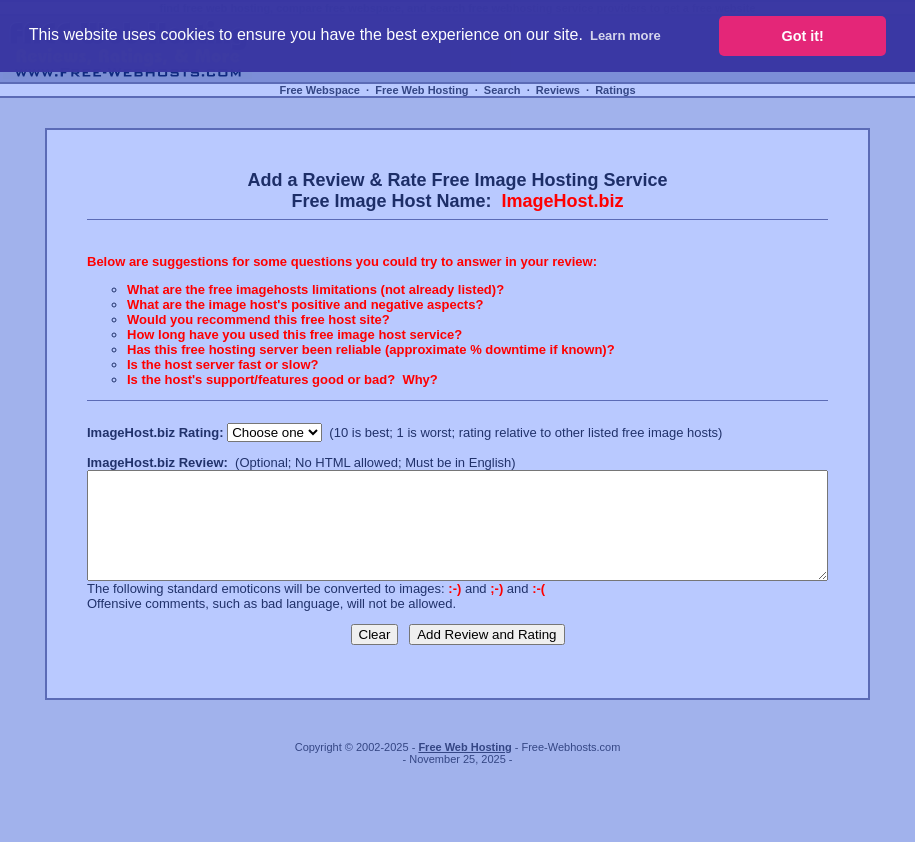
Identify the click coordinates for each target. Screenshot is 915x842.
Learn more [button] (625, 35)
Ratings (615, 90)
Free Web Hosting (421, 90)
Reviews (558, 90)
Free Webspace (319, 90)
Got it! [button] (803, 36)
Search (502, 90)
